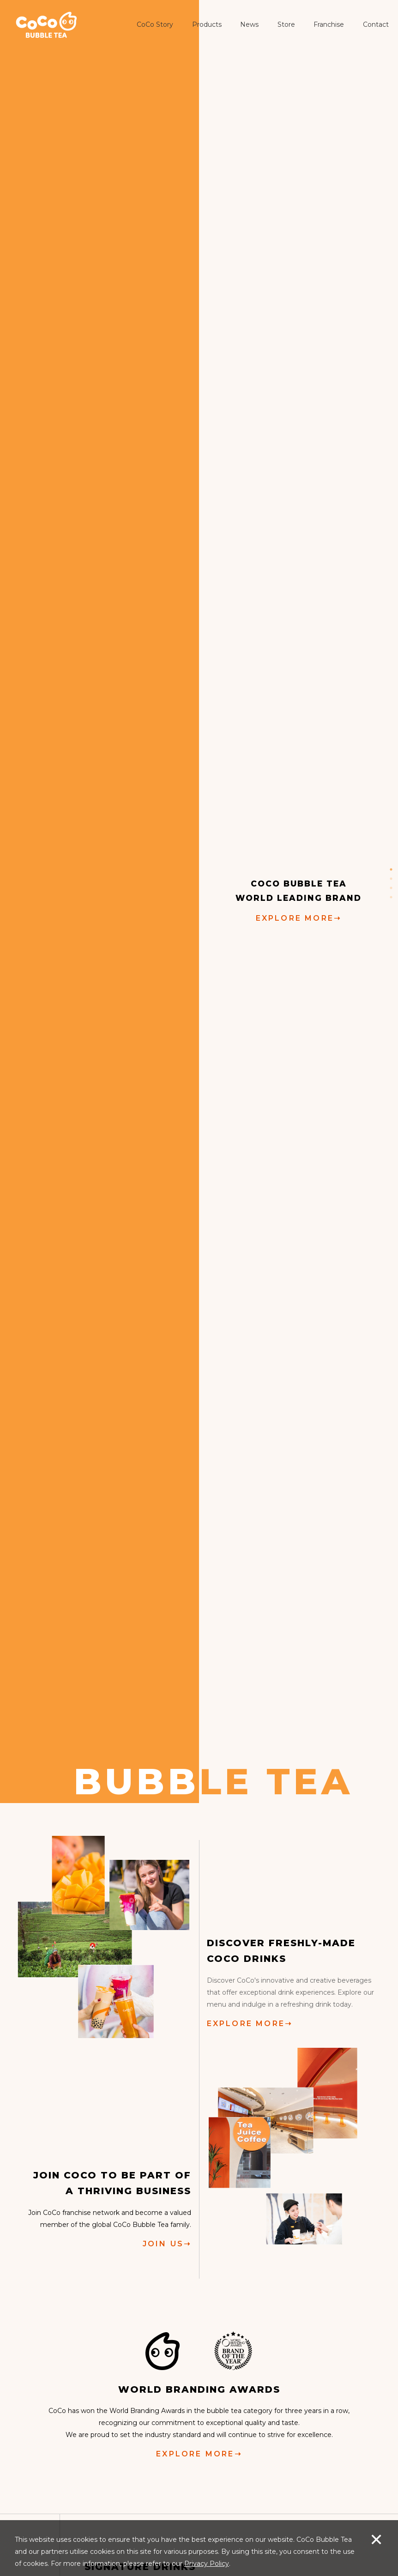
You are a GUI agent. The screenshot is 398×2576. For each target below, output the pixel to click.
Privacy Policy (206, 2563)
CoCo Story (155, 24)
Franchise (329, 24)
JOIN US (167, 2243)
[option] (199, 901)
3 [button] (391, 888)
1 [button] (391, 869)
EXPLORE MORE (299, 918)
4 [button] (391, 897)
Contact (376, 24)
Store (286, 24)
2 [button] (391, 878)
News (249, 24)
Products (207, 24)
